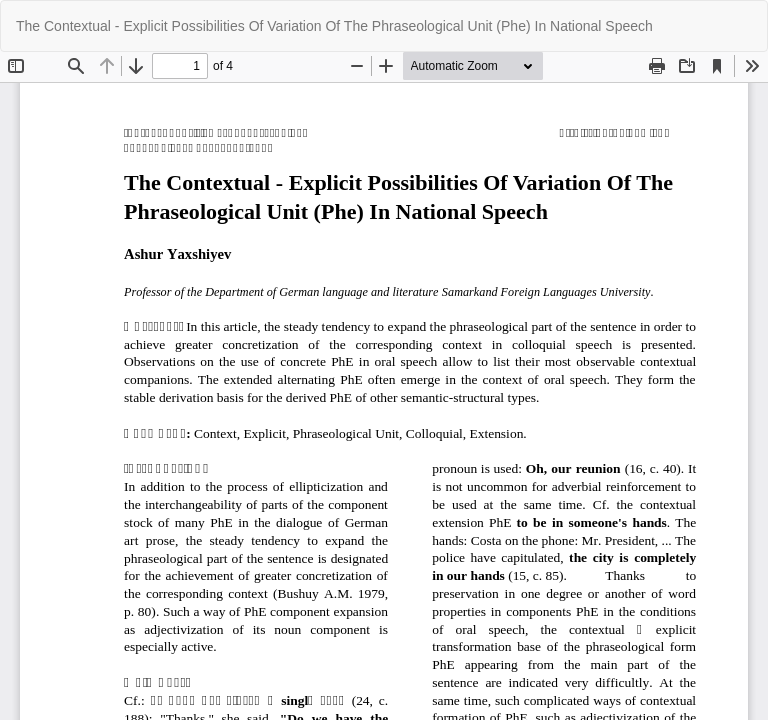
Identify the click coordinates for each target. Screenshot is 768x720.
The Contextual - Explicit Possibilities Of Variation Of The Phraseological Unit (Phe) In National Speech (334, 26)
